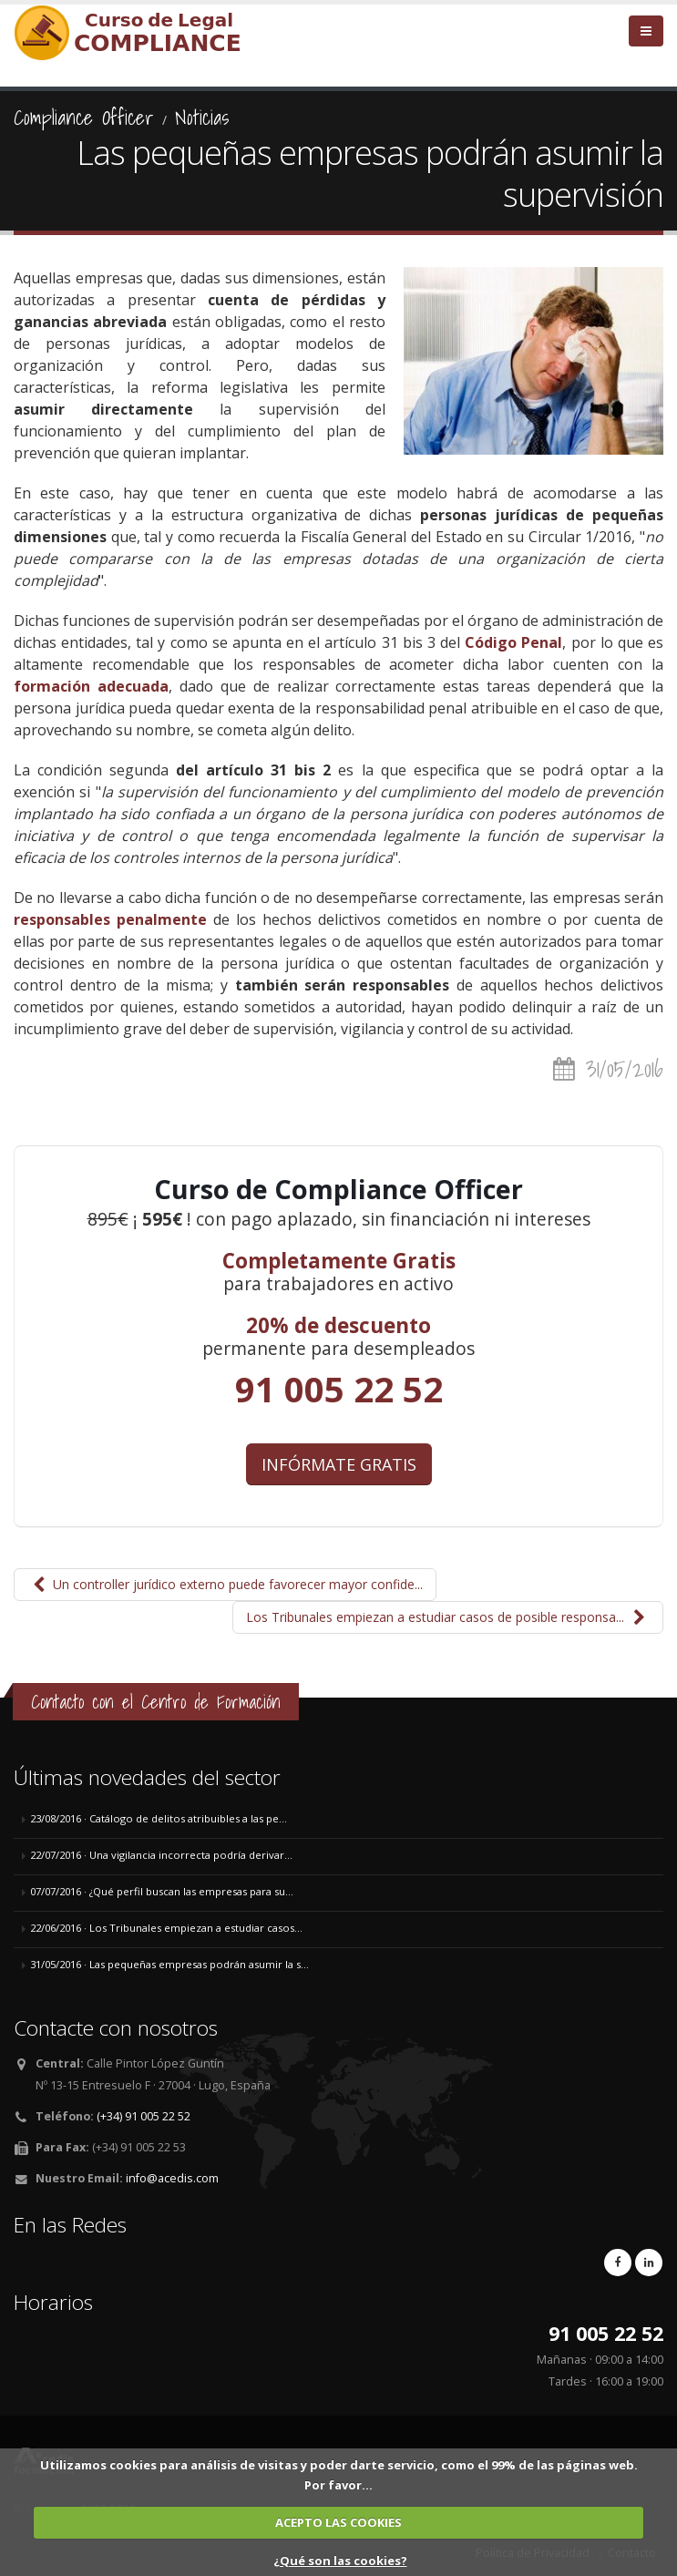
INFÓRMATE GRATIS (339, 1464)
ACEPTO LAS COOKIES (338, 2522)
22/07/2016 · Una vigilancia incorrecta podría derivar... (161, 1855)
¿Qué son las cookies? (340, 2560)
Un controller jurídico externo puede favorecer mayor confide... (225, 1584)
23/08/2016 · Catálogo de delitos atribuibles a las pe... (158, 1818)
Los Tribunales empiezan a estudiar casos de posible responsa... (448, 1617)
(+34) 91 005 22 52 (143, 2116)
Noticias (202, 117)
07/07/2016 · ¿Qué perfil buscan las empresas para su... (161, 1891)
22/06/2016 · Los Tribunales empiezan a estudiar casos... (166, 1928)
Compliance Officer (84, 117)
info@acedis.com (172, 2178)
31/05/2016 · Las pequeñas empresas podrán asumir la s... (169, 1964)
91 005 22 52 (339, 1388)
